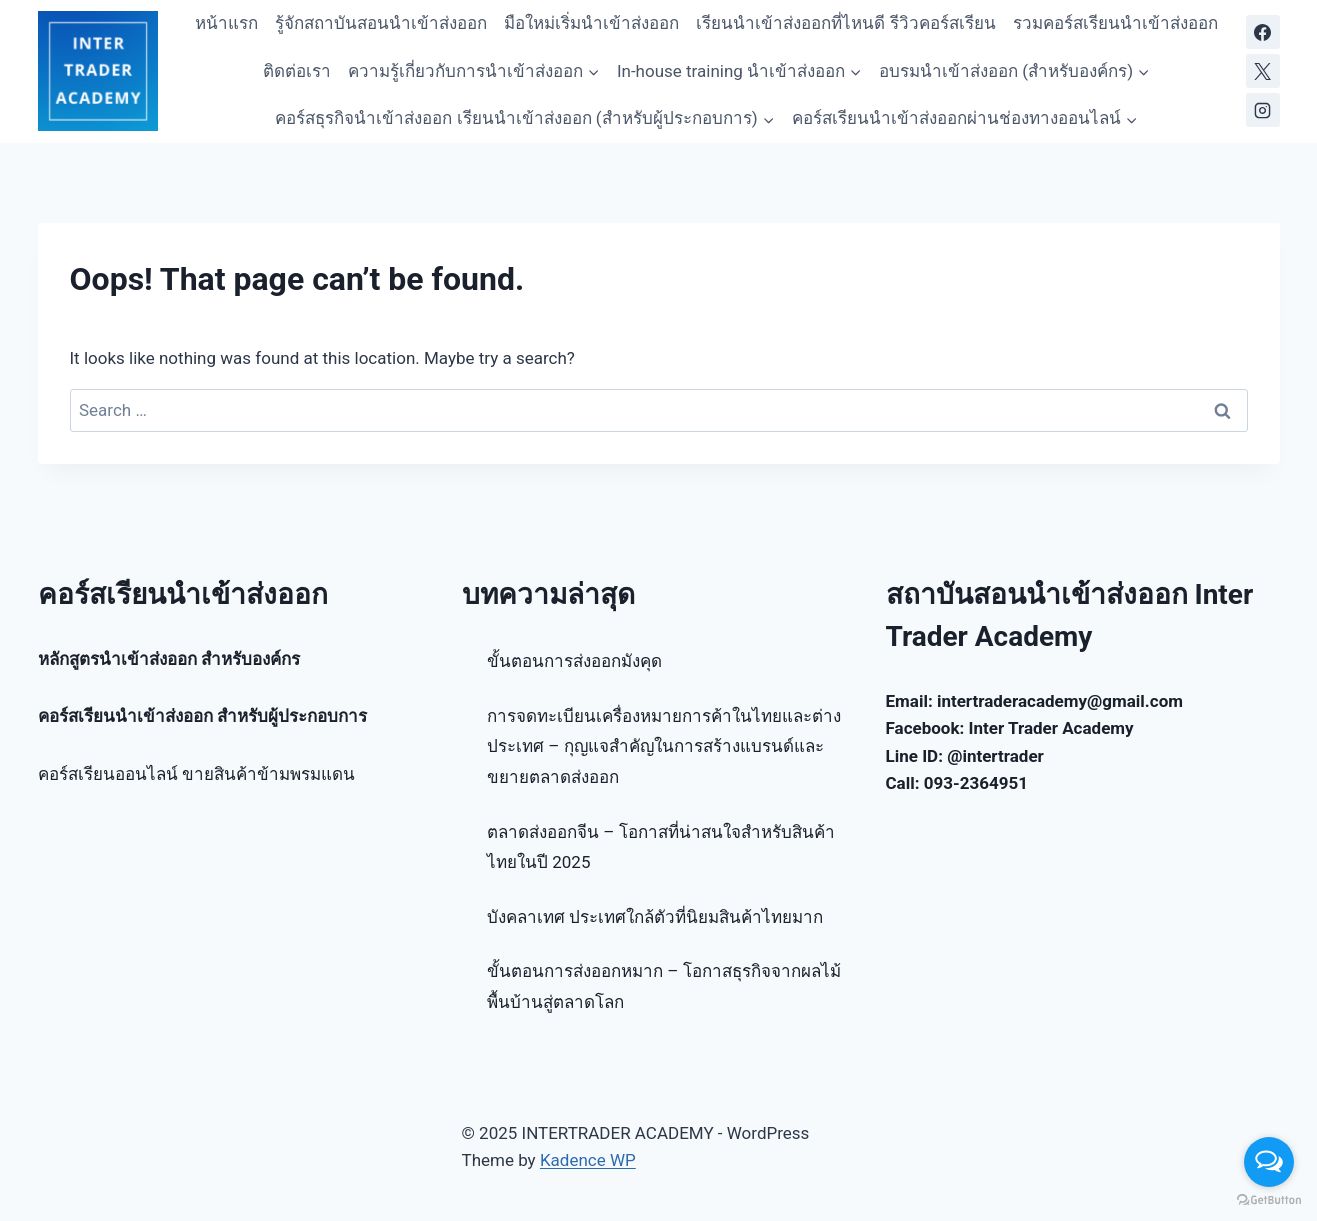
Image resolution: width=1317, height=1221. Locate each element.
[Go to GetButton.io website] (1269, 1200)
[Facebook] (1263, 32)
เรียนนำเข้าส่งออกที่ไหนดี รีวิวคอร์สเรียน (845, 23)
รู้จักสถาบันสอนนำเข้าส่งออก (381, 23)
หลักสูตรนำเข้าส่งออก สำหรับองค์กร (169, 659)
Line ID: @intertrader (965, 756)
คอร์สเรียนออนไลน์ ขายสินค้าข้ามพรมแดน (196, 774)
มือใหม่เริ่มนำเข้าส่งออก (591, 23)
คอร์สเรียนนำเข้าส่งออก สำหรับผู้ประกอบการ (202, 716)
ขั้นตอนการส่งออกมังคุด (574, 661)
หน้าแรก (226, 23)
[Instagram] (1263, 110)
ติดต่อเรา (297, 71)
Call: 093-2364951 (957, 783)
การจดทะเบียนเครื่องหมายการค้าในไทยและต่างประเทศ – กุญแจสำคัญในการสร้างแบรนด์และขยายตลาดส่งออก (664, 746)
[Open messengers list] (1269, 1162)
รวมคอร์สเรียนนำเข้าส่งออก (1115, 23)
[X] (1263, 71)
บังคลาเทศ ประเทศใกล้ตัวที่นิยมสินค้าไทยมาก (655, 917)
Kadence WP (588, 1160)
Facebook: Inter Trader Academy (1010, 728)
